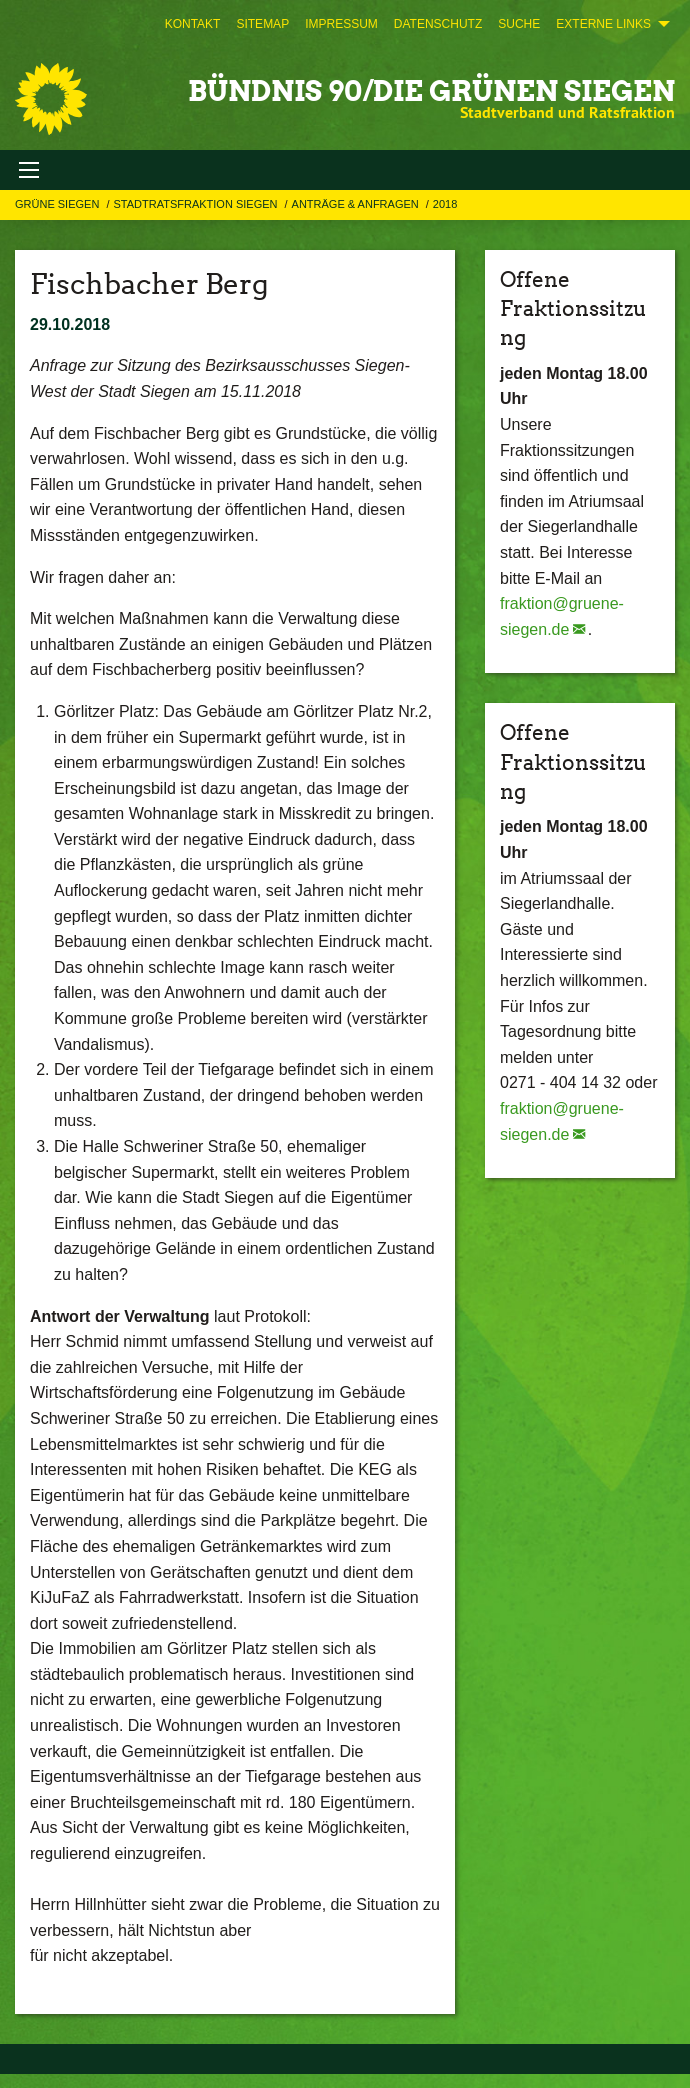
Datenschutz (438, 24)
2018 (445, 204)
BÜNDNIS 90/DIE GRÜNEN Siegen (431, 91)
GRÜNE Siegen (58, 204)
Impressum (341, 24)
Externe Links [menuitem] (603, 24)
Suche (519, 24)
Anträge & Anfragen (357, 204)
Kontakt (193, 24)
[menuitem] (193, 24)
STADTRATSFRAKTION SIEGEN (196, 204)
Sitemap (262, 24)
